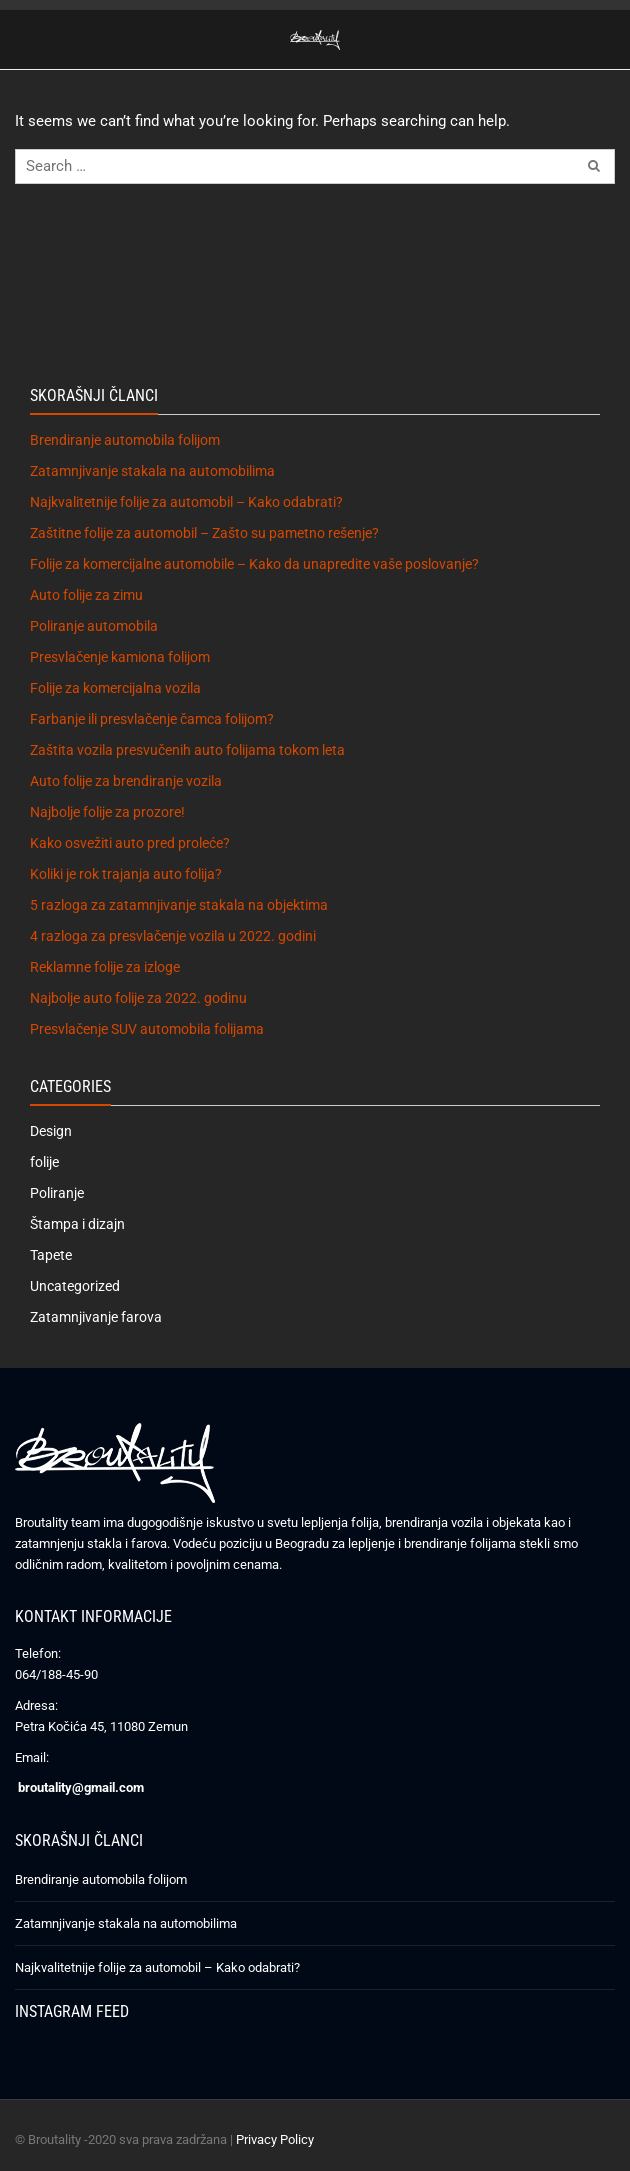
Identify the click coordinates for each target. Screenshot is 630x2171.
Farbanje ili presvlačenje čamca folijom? (152, 719)
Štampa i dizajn (77, 1224)
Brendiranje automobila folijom (125, 440)
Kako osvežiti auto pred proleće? (130, 843)
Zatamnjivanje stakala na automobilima (152, 471)
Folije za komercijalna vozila (115, 688)
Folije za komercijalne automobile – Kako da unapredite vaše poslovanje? (254, 564)
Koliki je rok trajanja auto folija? (126, 874)
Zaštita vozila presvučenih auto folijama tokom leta (187, 750)
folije (44, 1162)
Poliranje (57, 1193)
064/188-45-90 (56, 1674)
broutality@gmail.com (81, 1787)
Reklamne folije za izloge (105, 967)
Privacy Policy (275, 2139)
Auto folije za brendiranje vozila (126, 781)
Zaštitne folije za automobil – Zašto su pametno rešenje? (204, 533)
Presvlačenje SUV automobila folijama (147, 1029)
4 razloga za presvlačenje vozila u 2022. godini (173, 936)
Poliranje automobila (94, 626)
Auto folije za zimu (86, 595)
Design (51, 1131)
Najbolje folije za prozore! (107, 812)
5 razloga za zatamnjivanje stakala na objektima (179, 905)
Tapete (51, 1255)
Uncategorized (75, 1286)
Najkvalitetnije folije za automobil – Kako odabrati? (186, 502)
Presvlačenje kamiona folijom (120, 657)
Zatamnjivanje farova (96, 1317)
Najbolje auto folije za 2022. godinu (138, 998)
